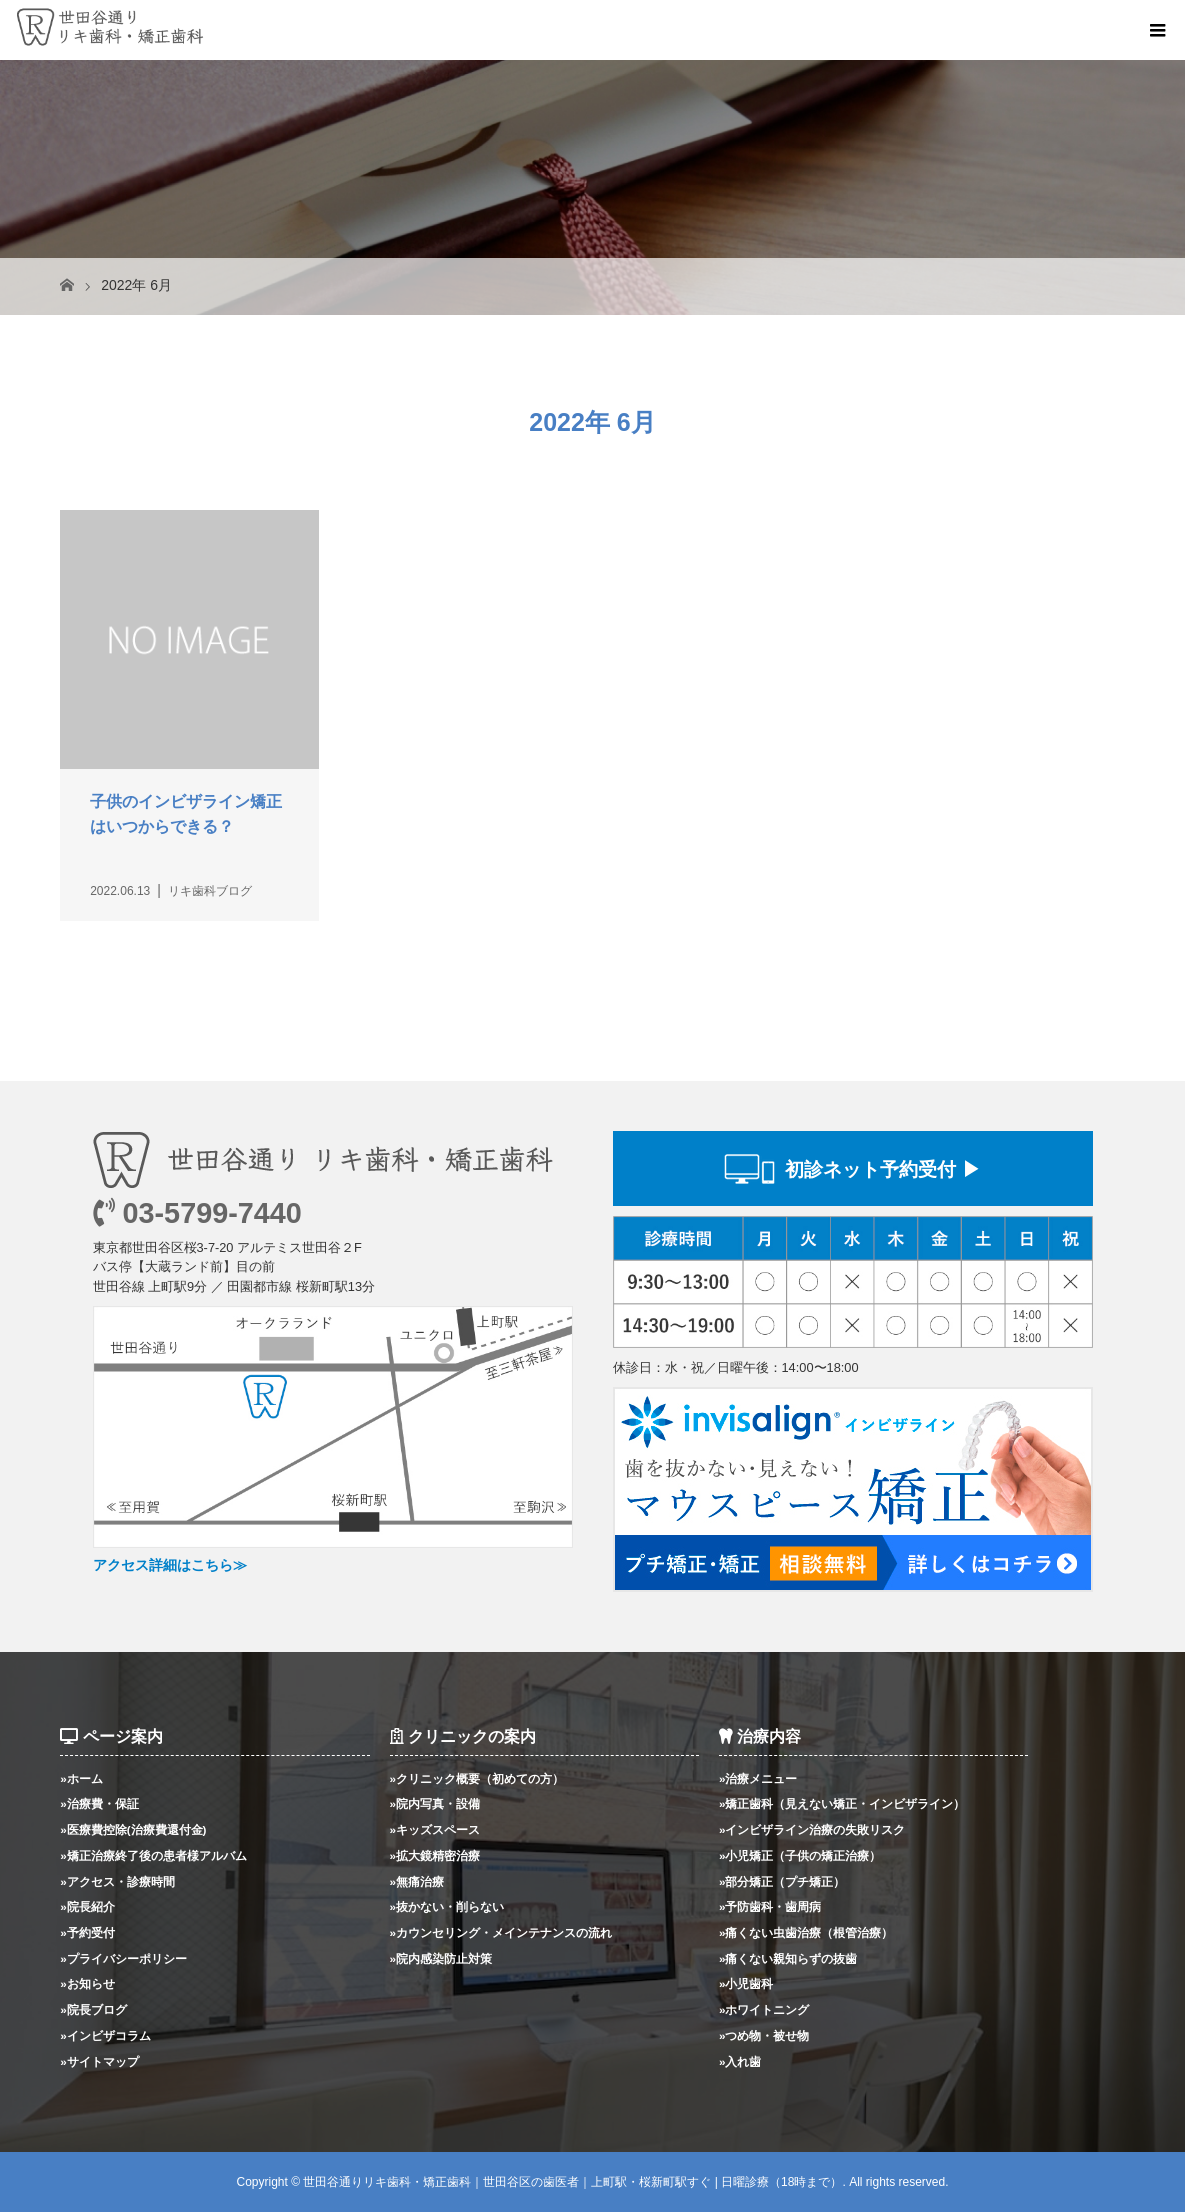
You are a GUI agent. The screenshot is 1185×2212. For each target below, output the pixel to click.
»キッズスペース (435, 1829)
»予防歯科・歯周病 (770, 1906)
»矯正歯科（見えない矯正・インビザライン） (842, 1803)
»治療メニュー (758, 1778)
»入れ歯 (740, 2061)
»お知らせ (87, 1983)
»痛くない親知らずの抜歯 (788, 1958)
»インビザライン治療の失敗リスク (812, 1829)
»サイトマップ (99, 2061)
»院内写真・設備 (435, 1803)
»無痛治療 (417, 1881)
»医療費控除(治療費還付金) (133, 1829)
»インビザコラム (105, 2035)
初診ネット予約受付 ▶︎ (882, 1169)
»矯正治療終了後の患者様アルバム (153, 1855)
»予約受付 (87, 1932)
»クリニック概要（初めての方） (477, 1778)
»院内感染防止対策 (441, 1958)
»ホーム (81, 1778)
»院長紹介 (87, 1906)
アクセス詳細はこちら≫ (170, 1565)
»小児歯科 (746, 1983)
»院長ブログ (93, 2009)
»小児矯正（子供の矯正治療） (800, 1855)
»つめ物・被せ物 (764, 2035)
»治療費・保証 (99, 1803)
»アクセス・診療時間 (117, 1881)
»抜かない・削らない (447, 1906)
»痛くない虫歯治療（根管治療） (806, 1932)
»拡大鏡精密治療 (435, 1855)
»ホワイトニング (764, 2009)
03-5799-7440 (197, 1213)
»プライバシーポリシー (123, 1958)
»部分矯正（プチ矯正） (782, 1881)
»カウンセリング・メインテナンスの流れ (501, 1932)
